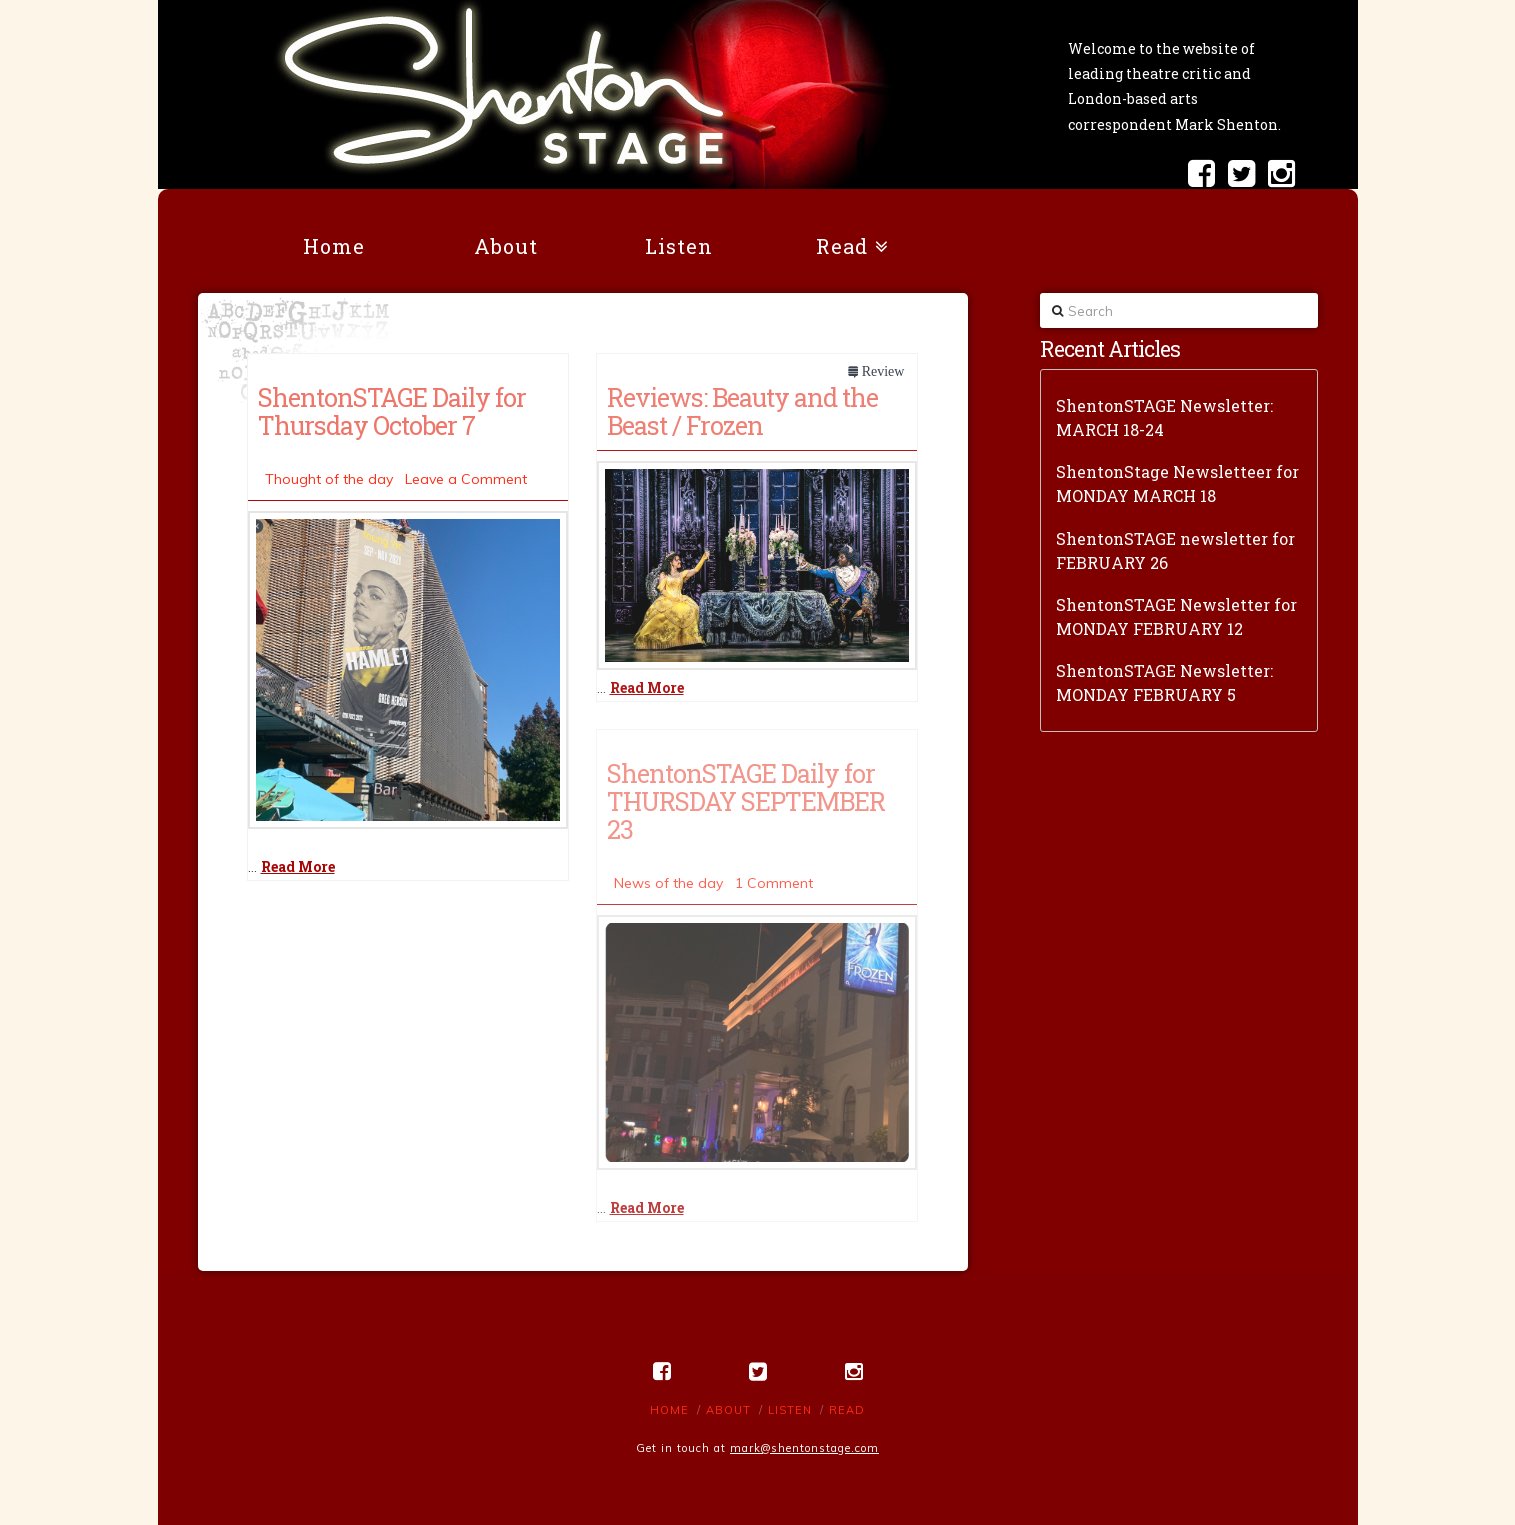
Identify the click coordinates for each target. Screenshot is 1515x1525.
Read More (298, 866)
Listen (790, 1410)
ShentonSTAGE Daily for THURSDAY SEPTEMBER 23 (746, 801)
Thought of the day (329, 479)
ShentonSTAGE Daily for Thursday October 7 (392, 411)
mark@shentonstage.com (804, 1448)
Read (847, 1410)
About (728, 1410)
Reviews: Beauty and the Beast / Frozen (742, 411)
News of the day (668, 883)
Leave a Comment (466, 479)
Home (669, 1410)
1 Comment (774, 883)
